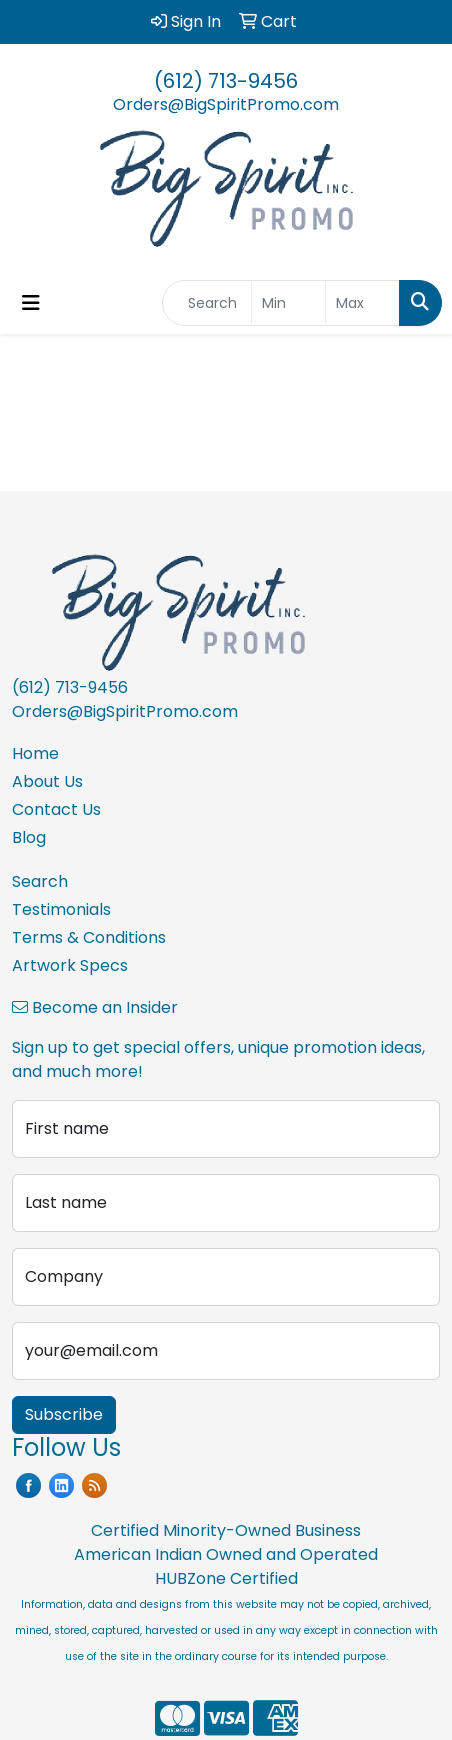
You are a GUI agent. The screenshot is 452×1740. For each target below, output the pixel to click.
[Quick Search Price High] (362, 303)
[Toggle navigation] (31, 303)
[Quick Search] (207, 303)
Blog (29, 837)
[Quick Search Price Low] (288, 303)
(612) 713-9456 (226, 81)
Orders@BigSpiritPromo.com (226, 104)
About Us (47, 781)
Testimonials (61, 909)
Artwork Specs (70, 965)
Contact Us (56, 809)
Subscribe (64, 1414)
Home (35, 753)
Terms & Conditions (89, 937)
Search (40, 881)
